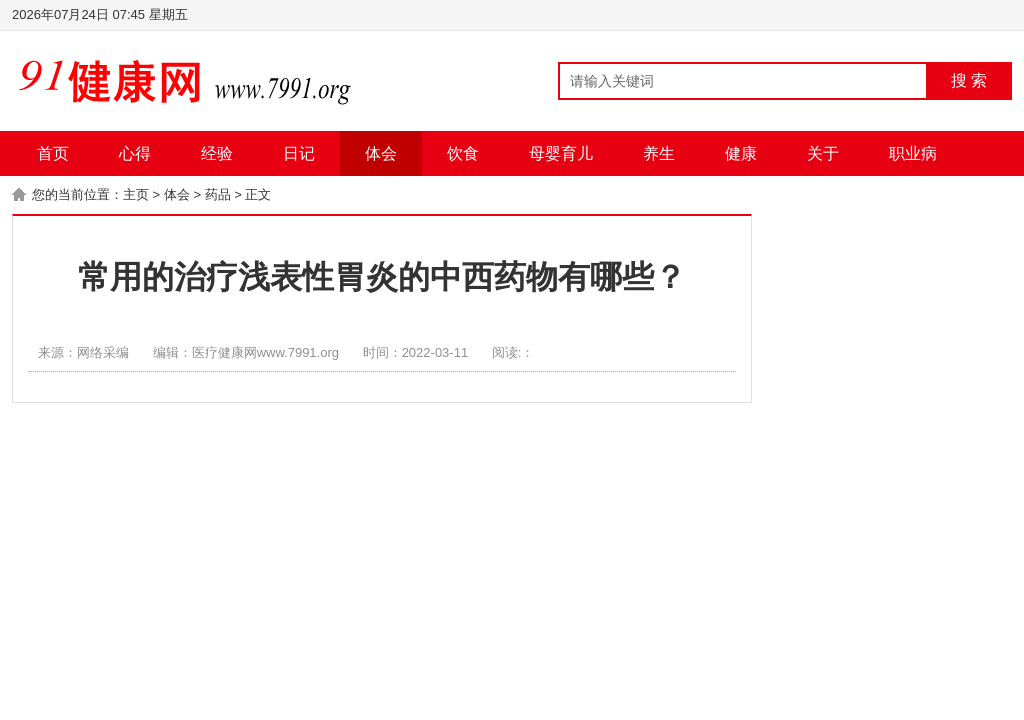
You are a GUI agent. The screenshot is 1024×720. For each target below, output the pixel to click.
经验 (217, 153)
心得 (135, 153)
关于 (823, 153)
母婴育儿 (561, 153)
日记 (299, 153)
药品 (218, 194)
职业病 (913, 153)
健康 (741, 153)
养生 (659, 153)
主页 (136, 194)
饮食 (463, 153)
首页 (53, 153)
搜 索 (969, 80)
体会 (381, 153)
